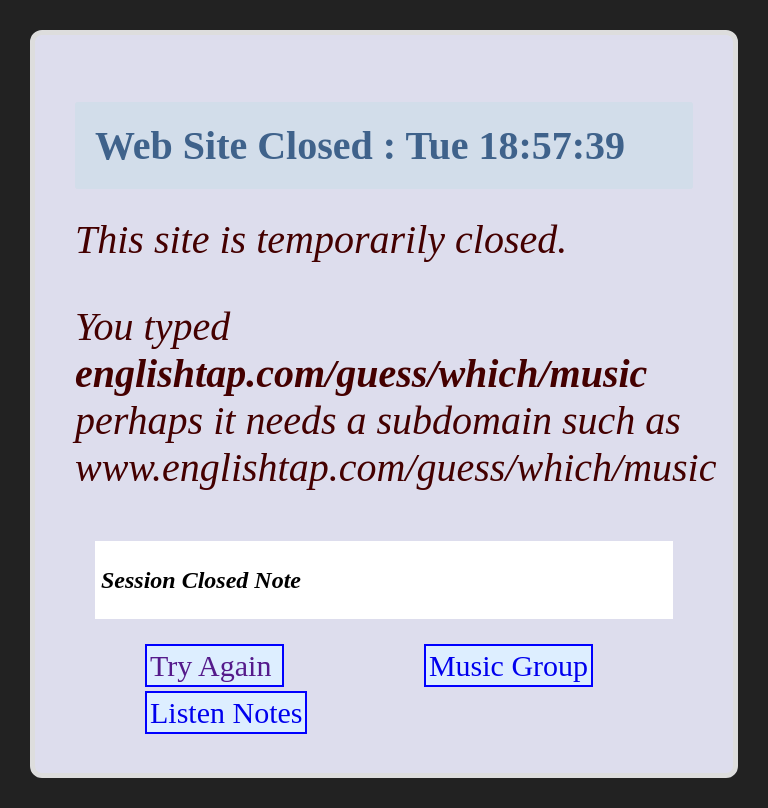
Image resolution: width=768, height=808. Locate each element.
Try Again (214, 665)
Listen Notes (226, 712)
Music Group (508, 665)
